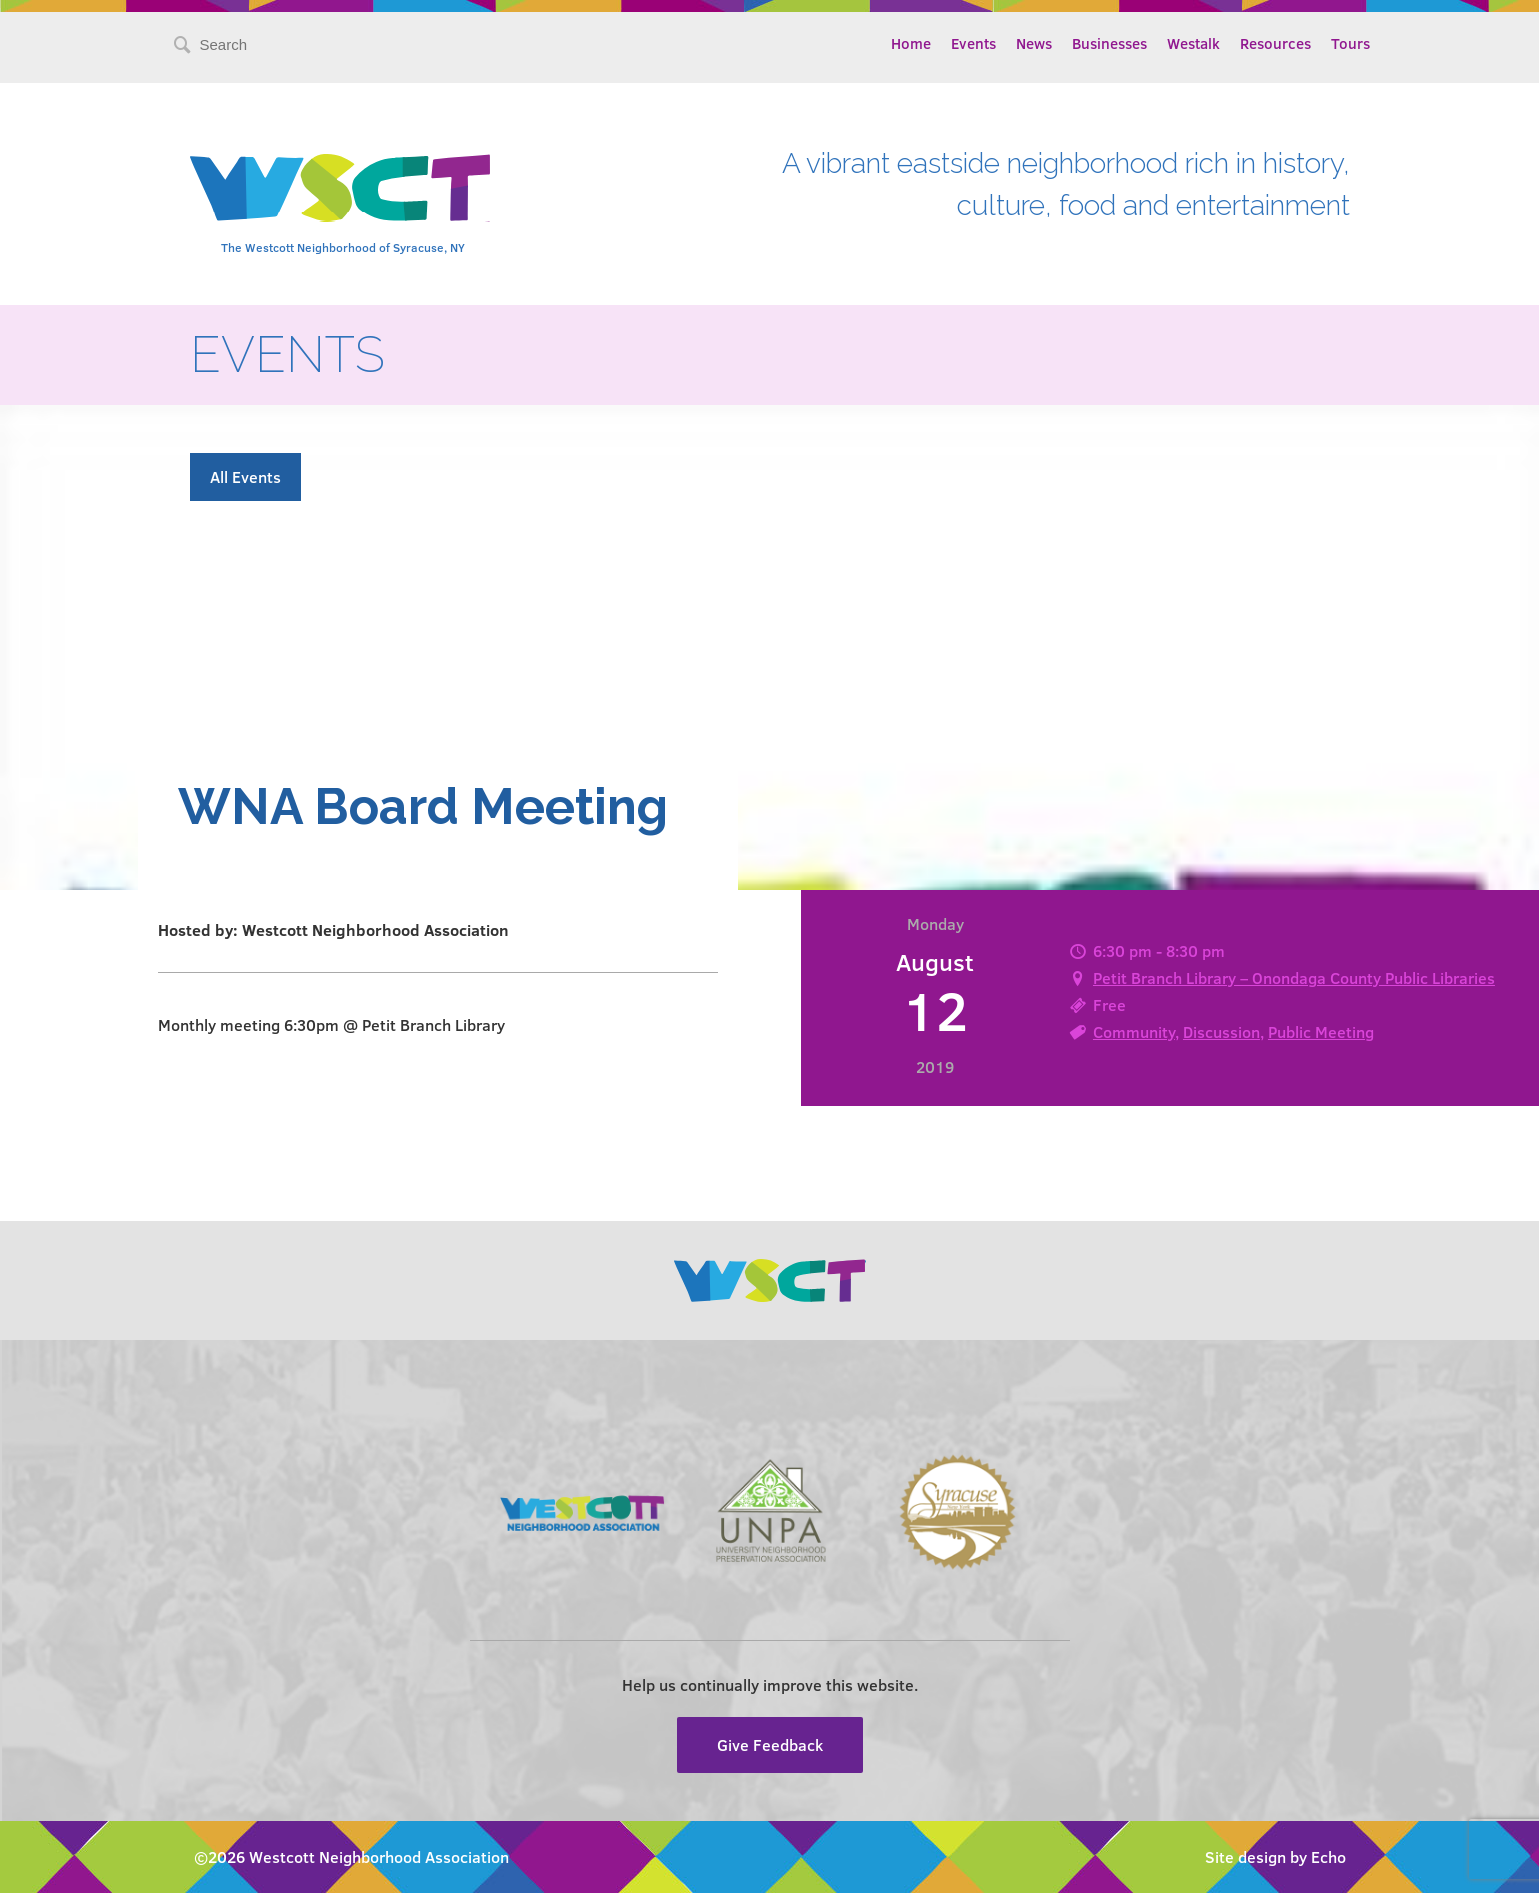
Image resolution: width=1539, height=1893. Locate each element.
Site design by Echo (1275, 1856)
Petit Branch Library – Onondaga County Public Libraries (1294, 977)
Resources (1275, 43)
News (1034, 43)
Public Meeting (1321, 1031)
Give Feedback (770, 1744)
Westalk (1193, 43)
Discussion (1221, 1031)
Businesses (1109, 43)
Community (1134, 1031)
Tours (1350, 43)
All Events (245, 476)
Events (973, 43)
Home (911, 43)
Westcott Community (340, 188)
